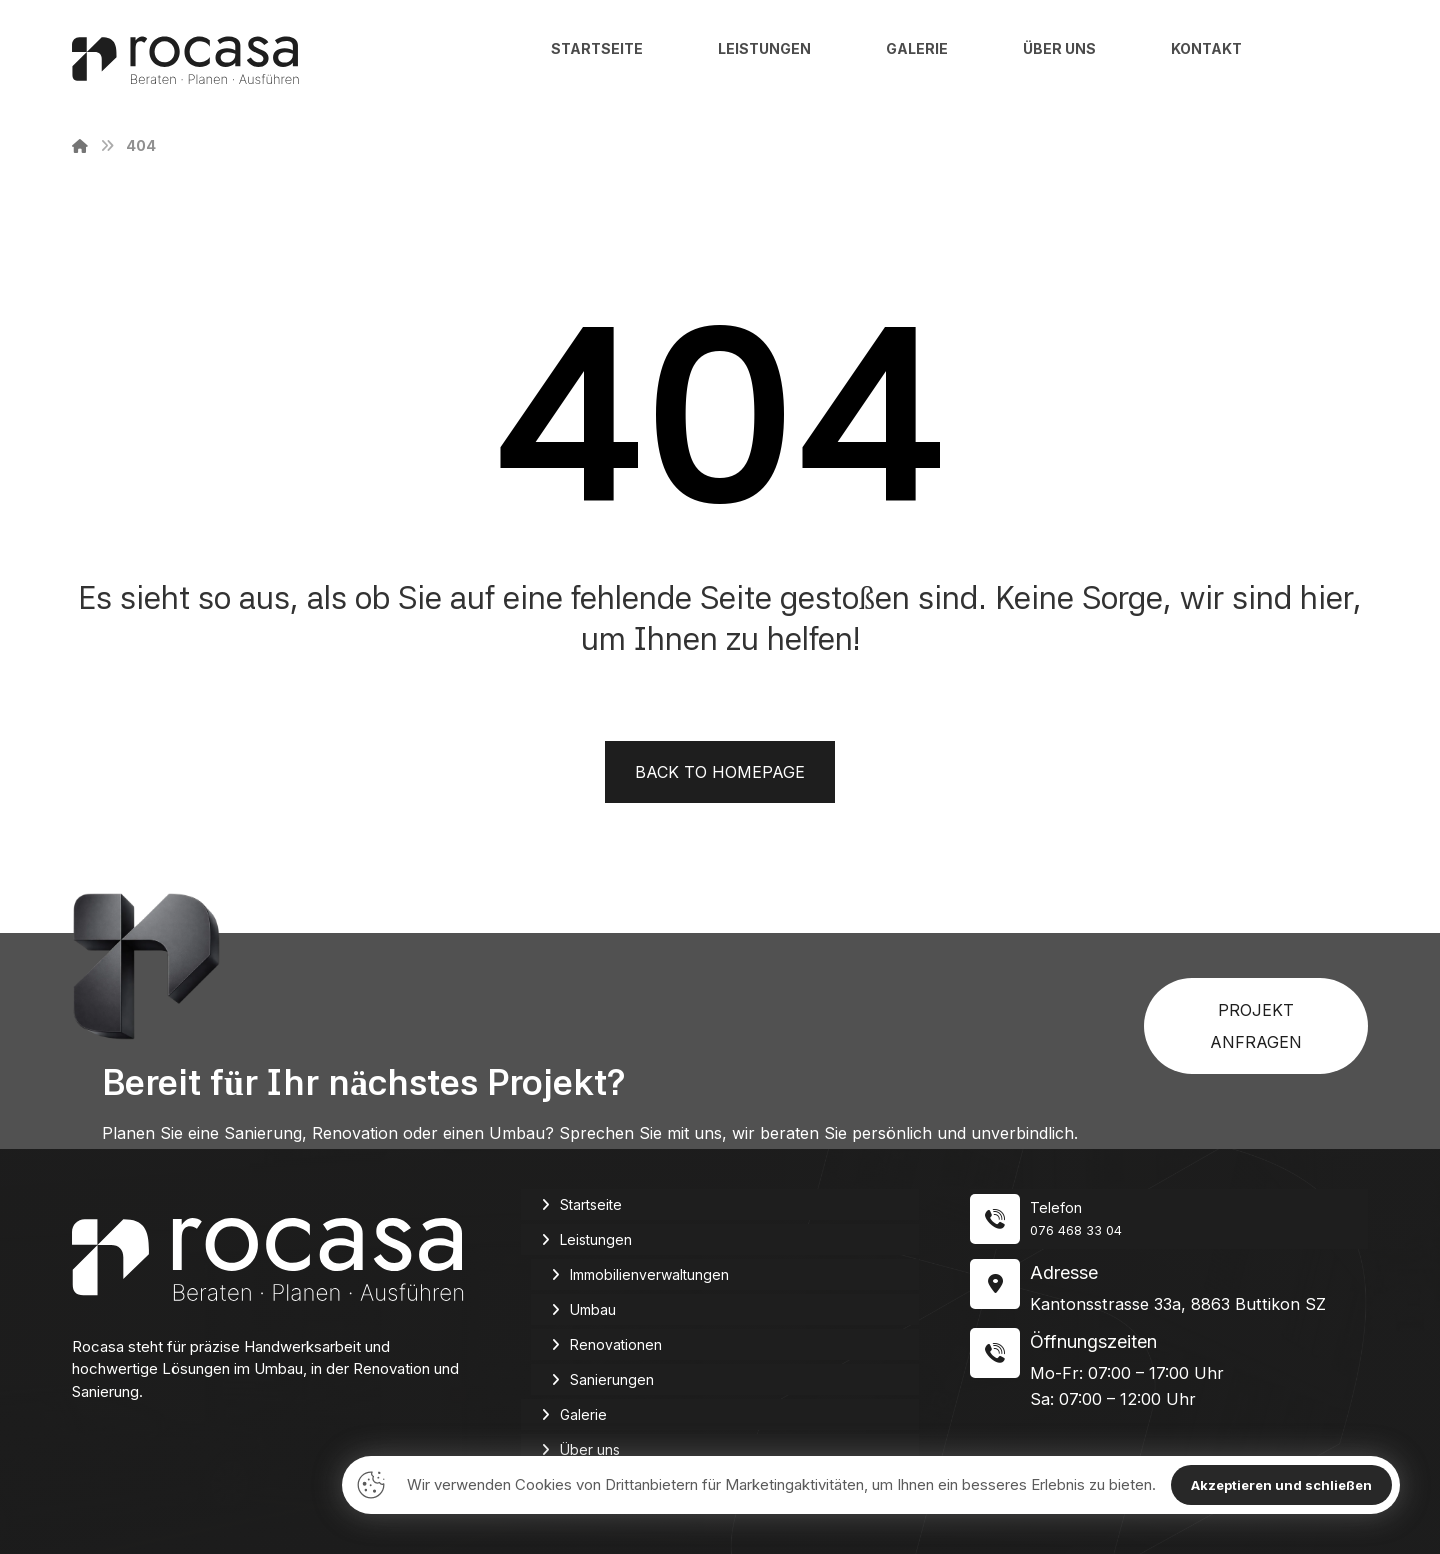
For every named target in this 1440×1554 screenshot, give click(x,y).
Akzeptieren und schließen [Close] (1281, 1485)
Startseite (591, 1204)
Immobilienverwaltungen (649, 1274)
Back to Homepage (720, 772)
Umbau (593, 1309)
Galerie (583, 1414)
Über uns (590, 1449)
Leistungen (596, 1239)
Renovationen (616, 1344)
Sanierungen (612, 1379)
